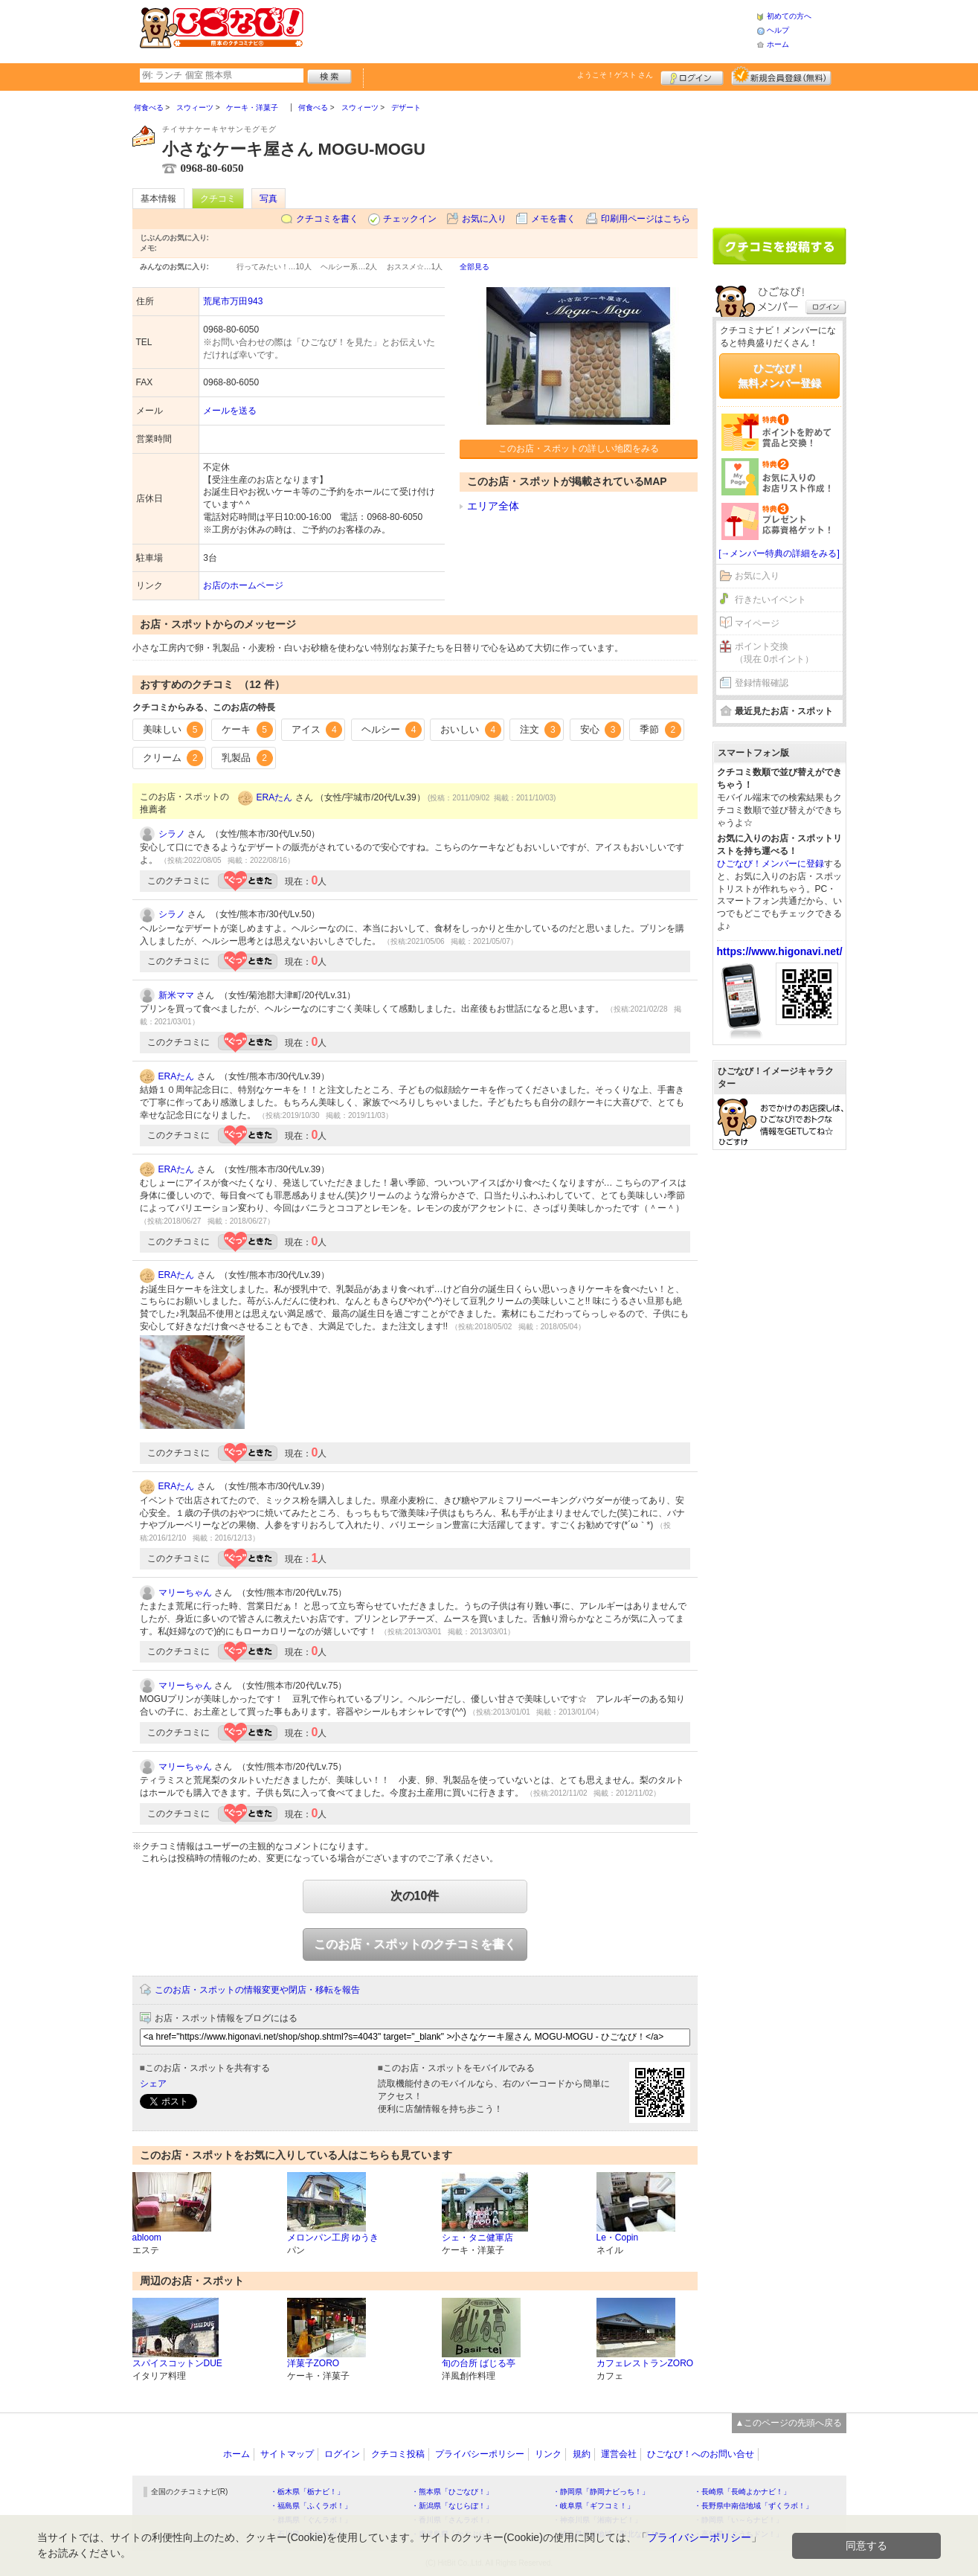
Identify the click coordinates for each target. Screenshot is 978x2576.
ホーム (778, 44)
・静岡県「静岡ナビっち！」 (601, 2491)
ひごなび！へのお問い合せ (700, 2454)
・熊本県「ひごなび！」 (452, 2491)
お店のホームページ (243, 585)
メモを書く (553, 218)
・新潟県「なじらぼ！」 (452, 2506)
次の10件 (415, 1895)
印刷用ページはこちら (645, 218)
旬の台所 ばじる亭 (478, 2363)
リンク (548, 2454)
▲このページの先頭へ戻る (789, 2423)
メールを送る (230, 410)
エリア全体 (493, 506)
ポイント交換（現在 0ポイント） (774, 652)
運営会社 (619, 2454)
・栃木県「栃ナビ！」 (307, 2491)
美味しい (173, 730)
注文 (541, 730)
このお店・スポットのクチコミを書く (415, 1944)
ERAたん (275, 797)
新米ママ (176, 995)
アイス (317, 730)
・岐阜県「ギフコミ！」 (593, 2506)
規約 (582, 2454)
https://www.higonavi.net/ (780, 951)
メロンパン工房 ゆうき (333, 2237)
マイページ (757, 623)
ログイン (692, 76)
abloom (146, 2237)
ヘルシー (391, 730)
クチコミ (218, 198)
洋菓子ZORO (313, 2363)
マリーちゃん (185, 1592)
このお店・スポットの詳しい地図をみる (578, 448)
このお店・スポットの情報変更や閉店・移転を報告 (257, 1990)
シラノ (171, 834)
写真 (268, 198)
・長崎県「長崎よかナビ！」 (742, 2491)
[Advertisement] (530, 29)
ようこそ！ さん (615, 75)
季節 (660, 730)
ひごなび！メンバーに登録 (770, 863)
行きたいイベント (770, 599)
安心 (601, 730)
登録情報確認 (761, 683)
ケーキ (247, 730)
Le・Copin (617, 2237)
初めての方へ (789, 16)
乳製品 (247, 758)
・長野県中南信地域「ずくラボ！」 (753, 2506)
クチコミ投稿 (398, 2454)
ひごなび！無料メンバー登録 (779, 375)
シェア (153, 2083)
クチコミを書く (327, 218)
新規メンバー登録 (781, 76)
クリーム (173, 758)
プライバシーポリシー (479, 2454)
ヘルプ (778, 30)
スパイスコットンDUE (177, 2363)
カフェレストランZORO (645, 2363)
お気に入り (484, 218)
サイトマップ (287, 2454)
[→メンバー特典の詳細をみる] (779, 553)
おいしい (470, 730)
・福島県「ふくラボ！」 (311, 2506)
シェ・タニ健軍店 (477, 2237)
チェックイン (410, 218)
